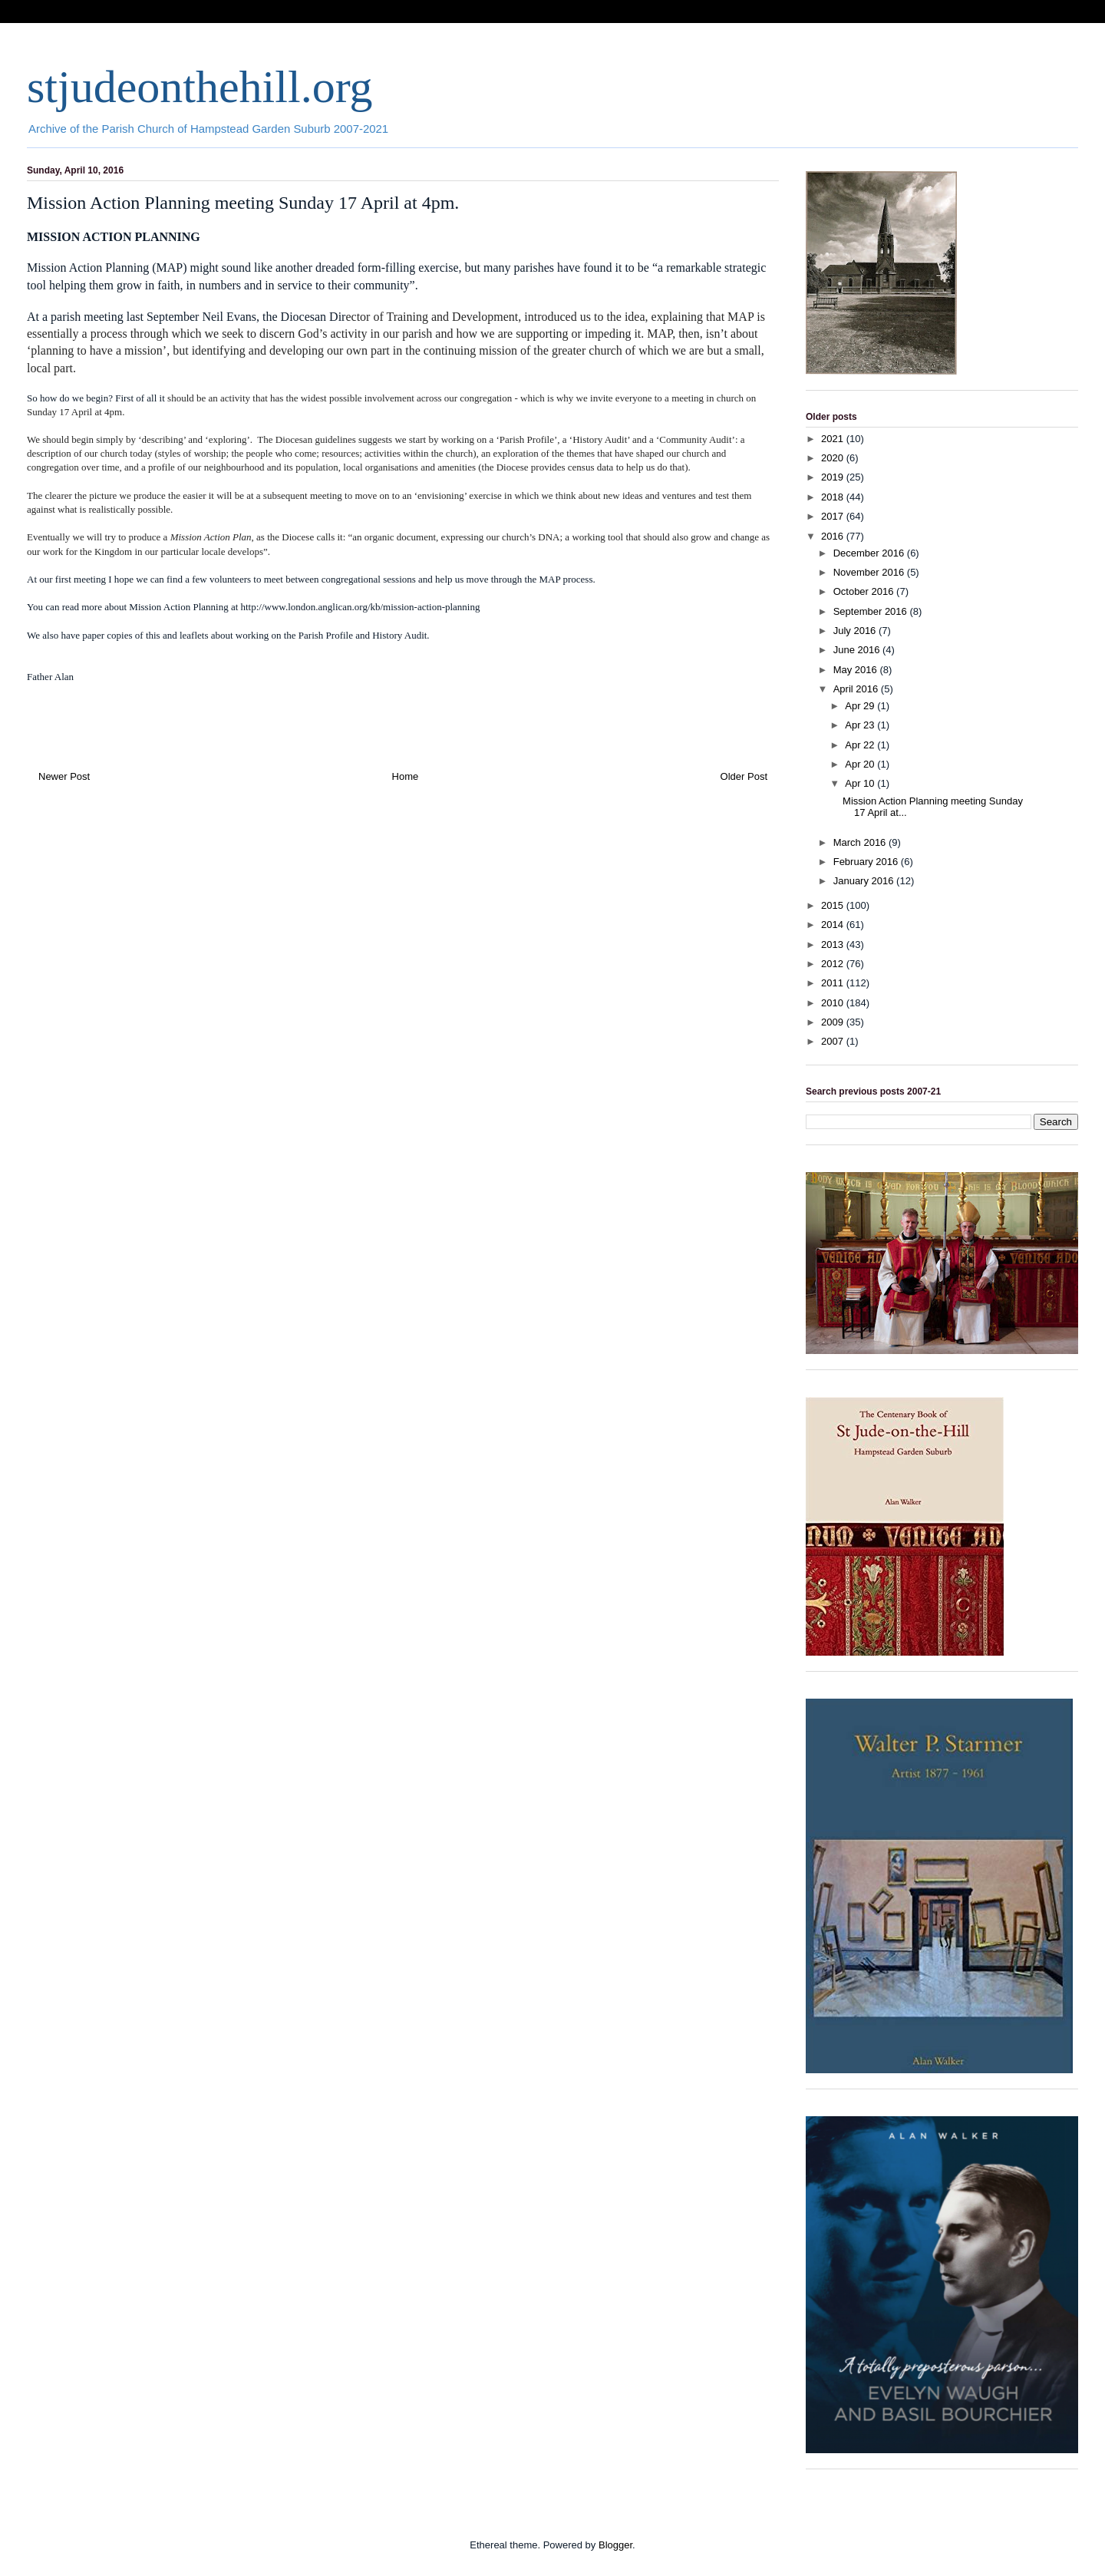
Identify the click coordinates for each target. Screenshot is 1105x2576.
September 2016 (871, 611)
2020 (833, 458)
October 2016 (864, 591)
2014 (833, 924)
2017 (833, 516)
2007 (833, 1041)
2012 (833, 963)
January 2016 (864, 881)
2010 (833, 1003)
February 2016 (867, 861)
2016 (833, 536)
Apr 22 (861, 745)
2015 (833, 905)
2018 (833, 497)
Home (405, 776)
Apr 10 (861, 783)
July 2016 (856, 630)
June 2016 (857, 650)
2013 (833, 944)
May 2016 (856, 669)
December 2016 (870, 553)
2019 (833, 477)
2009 (833, 1022)
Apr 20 (861, 764)
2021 (833, 438)
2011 (833, 983)
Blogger (615, 2545)
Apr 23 (861, 725)
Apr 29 (861, 706)
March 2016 (861, 842)
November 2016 (870, 572)
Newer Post (64, 776)
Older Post (744, 776)
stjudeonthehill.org (200, 86)
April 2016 (857, 689)
